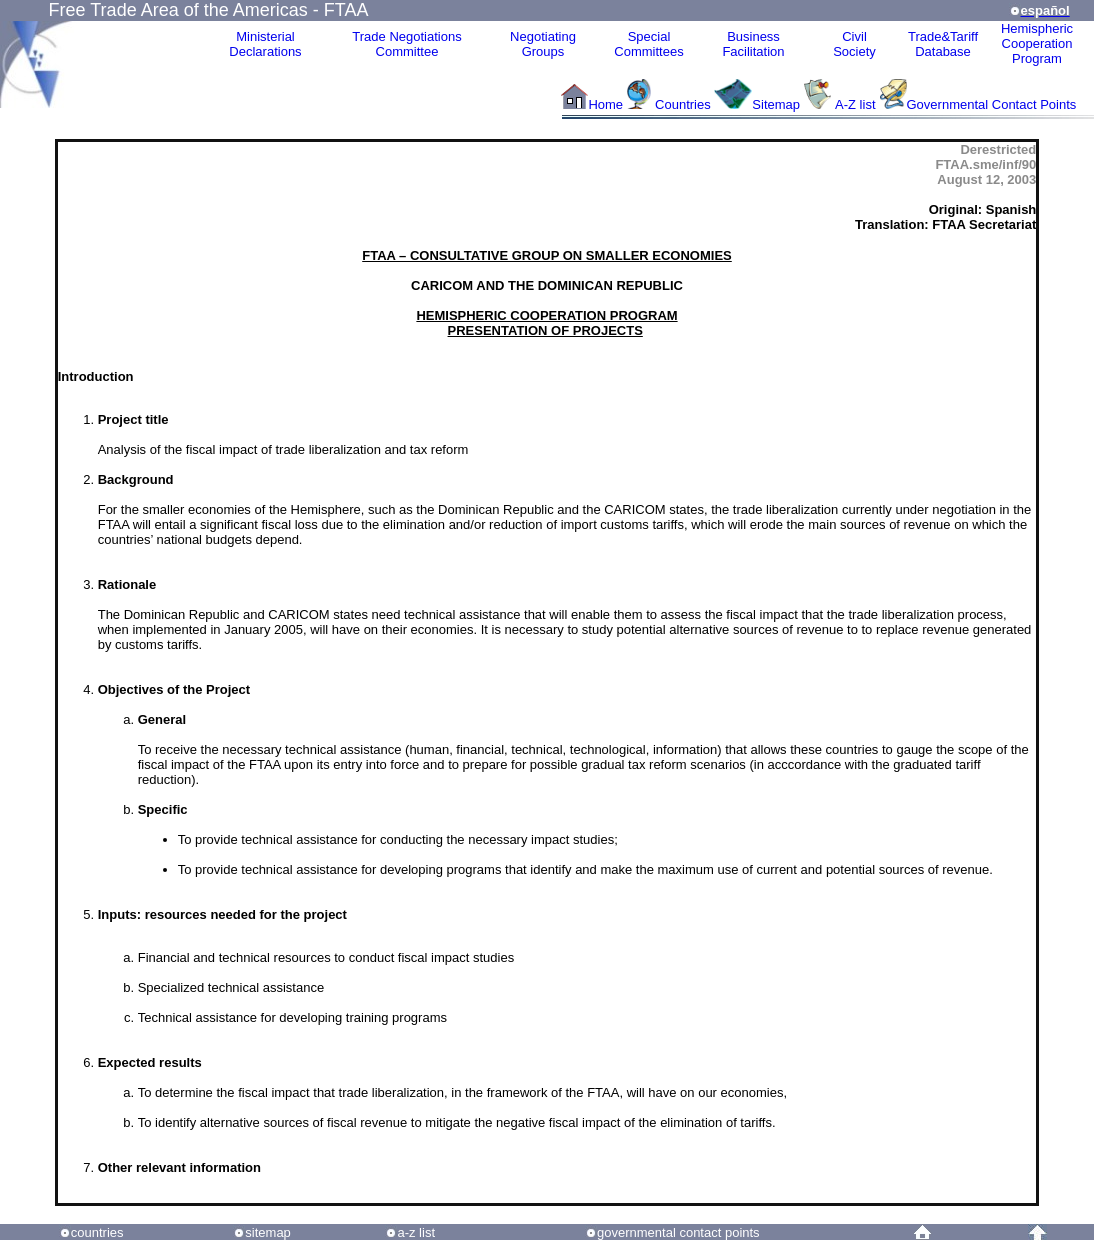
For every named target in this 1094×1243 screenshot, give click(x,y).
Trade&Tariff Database (943, 44)
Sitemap (776, 104)
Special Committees (648, 44)
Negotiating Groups (543, 44)
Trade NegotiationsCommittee (406, 44)
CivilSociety (854, 44)
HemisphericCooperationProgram (1037, 43)
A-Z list (855, 104)
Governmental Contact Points (992, 104)
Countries (684, 104)
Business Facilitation (753, 44)
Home (605, 104)
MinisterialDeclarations (265, 44)
